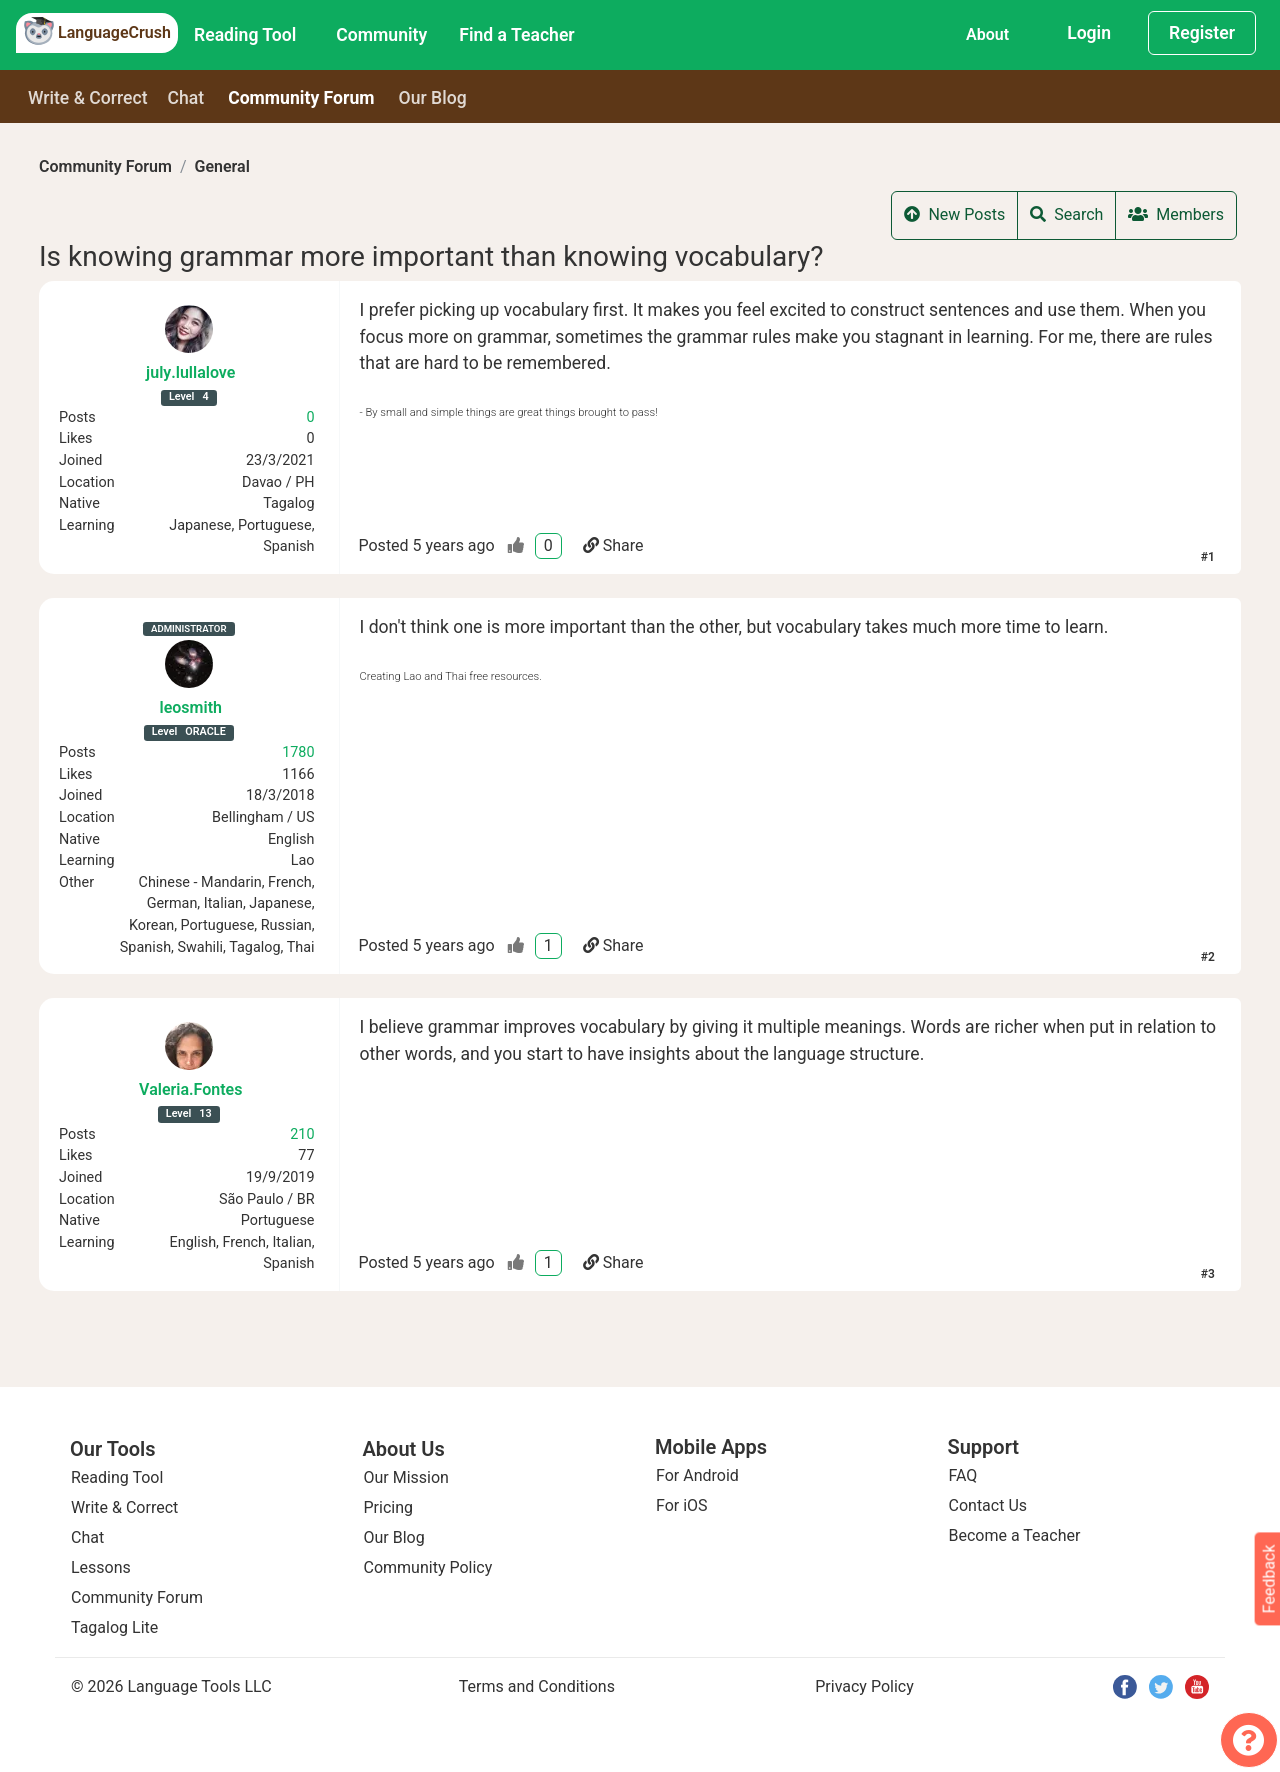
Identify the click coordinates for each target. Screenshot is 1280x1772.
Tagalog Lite (114, 1627)
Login (1089, 33)
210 (302, 1134)
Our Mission (406, 1477)
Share (613, 545)
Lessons (101, 1567)
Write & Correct (88, 98)
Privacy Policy (864, 1686)
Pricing (389, 1507)
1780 (298, 752)
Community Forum (105, 166)
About (987, 34)
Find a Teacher (516, 35)
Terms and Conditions (537, 1686)
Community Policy (428, 1567)
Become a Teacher (1015, 1535)
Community (381, 35)
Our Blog (394, 1537)
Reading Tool (245, 35)
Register (1202, 33)
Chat (186, 98)
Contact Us (988, 1505)
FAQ (963, 1475)
